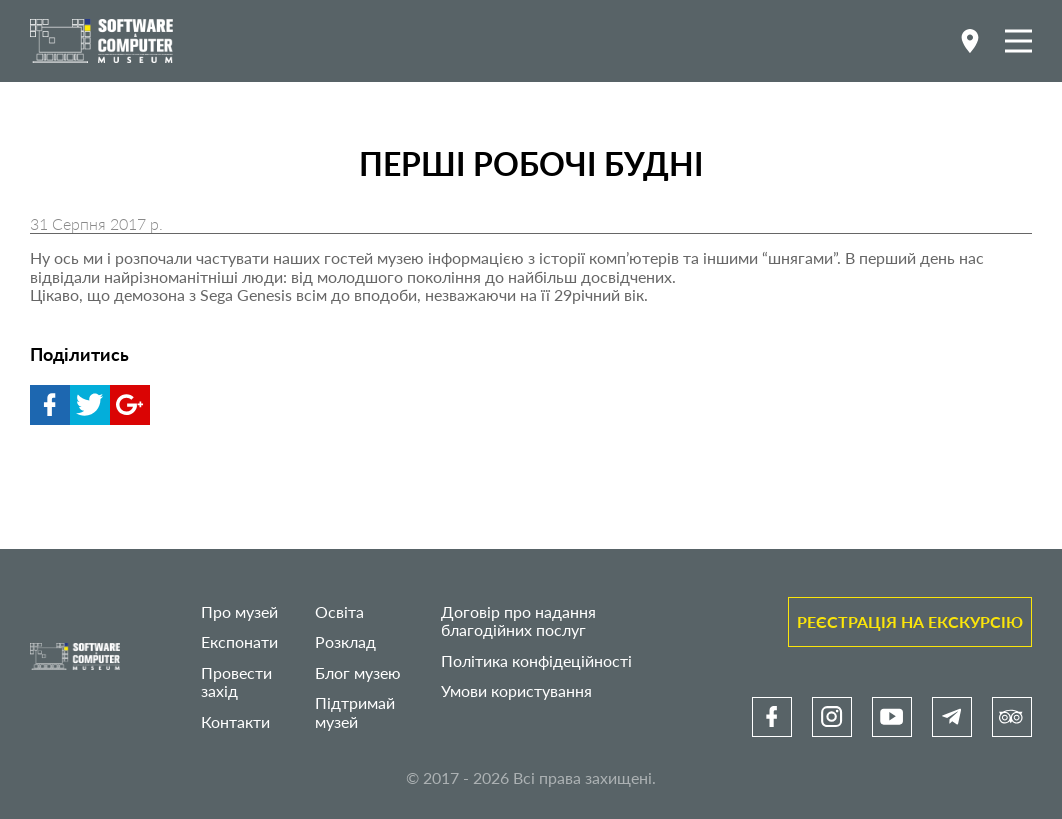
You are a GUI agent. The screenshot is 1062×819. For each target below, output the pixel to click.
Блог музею (358, 672)
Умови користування (516, 690)
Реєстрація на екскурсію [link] (910, 621)
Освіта (339, 611)
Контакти (235, 721)
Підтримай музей (355, 711)
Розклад (345, 641)
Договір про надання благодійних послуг (518, 620)
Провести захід (236, 681)
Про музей (239, 611)
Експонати (239, 641)
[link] (772, 717)
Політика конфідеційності (536, 660)
